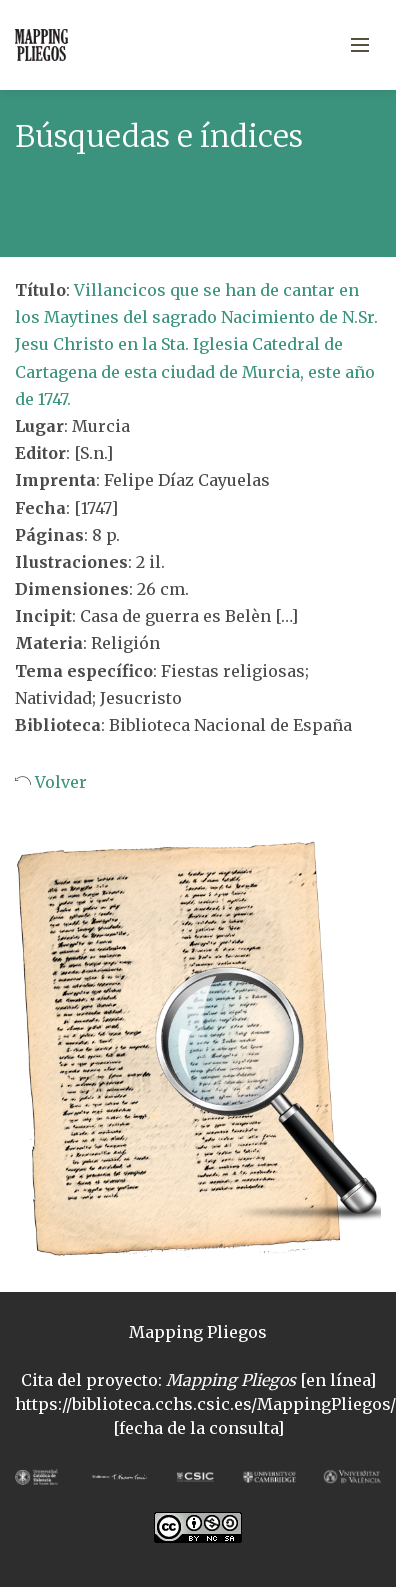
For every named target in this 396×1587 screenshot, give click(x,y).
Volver (59, 782)
